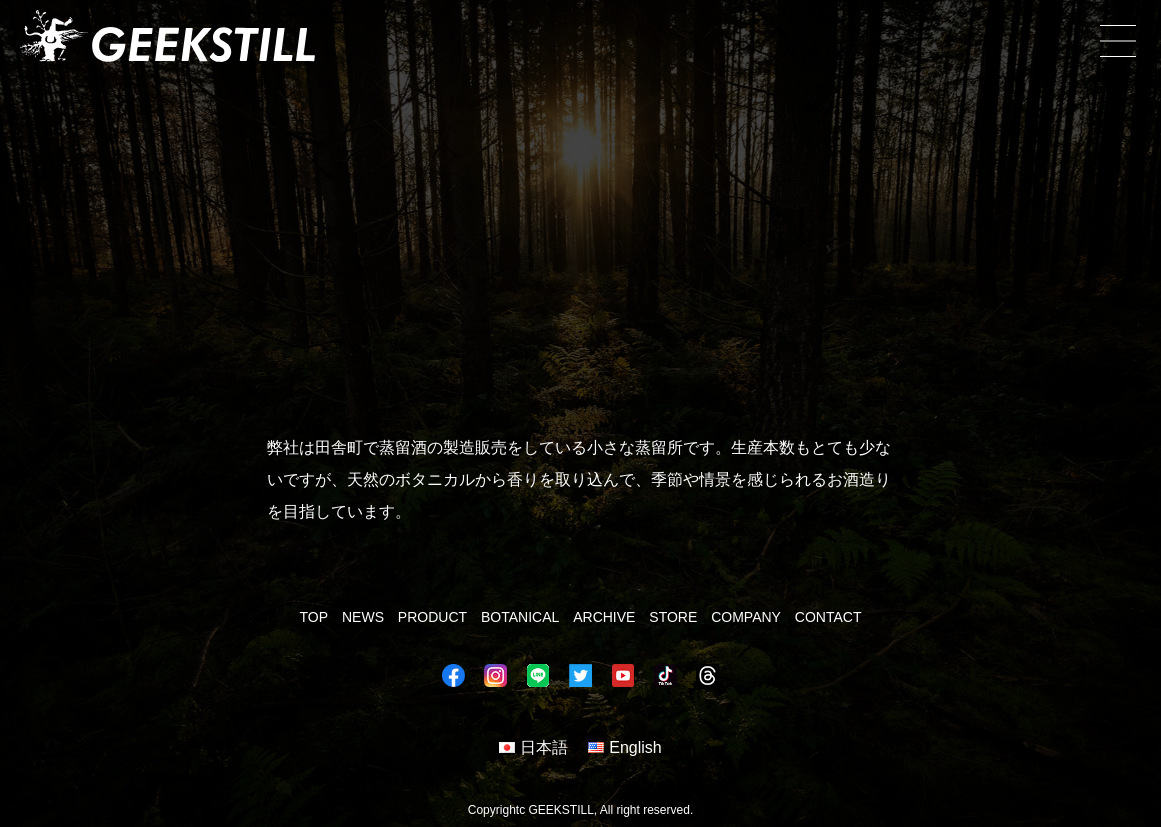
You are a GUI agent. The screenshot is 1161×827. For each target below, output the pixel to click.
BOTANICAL (520, 617)
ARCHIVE (604, 617)
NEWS (363, 617)
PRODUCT (432, 617)
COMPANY (746, 617)
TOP (314, 617)
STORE (673, 617)
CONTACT (828, 617)
